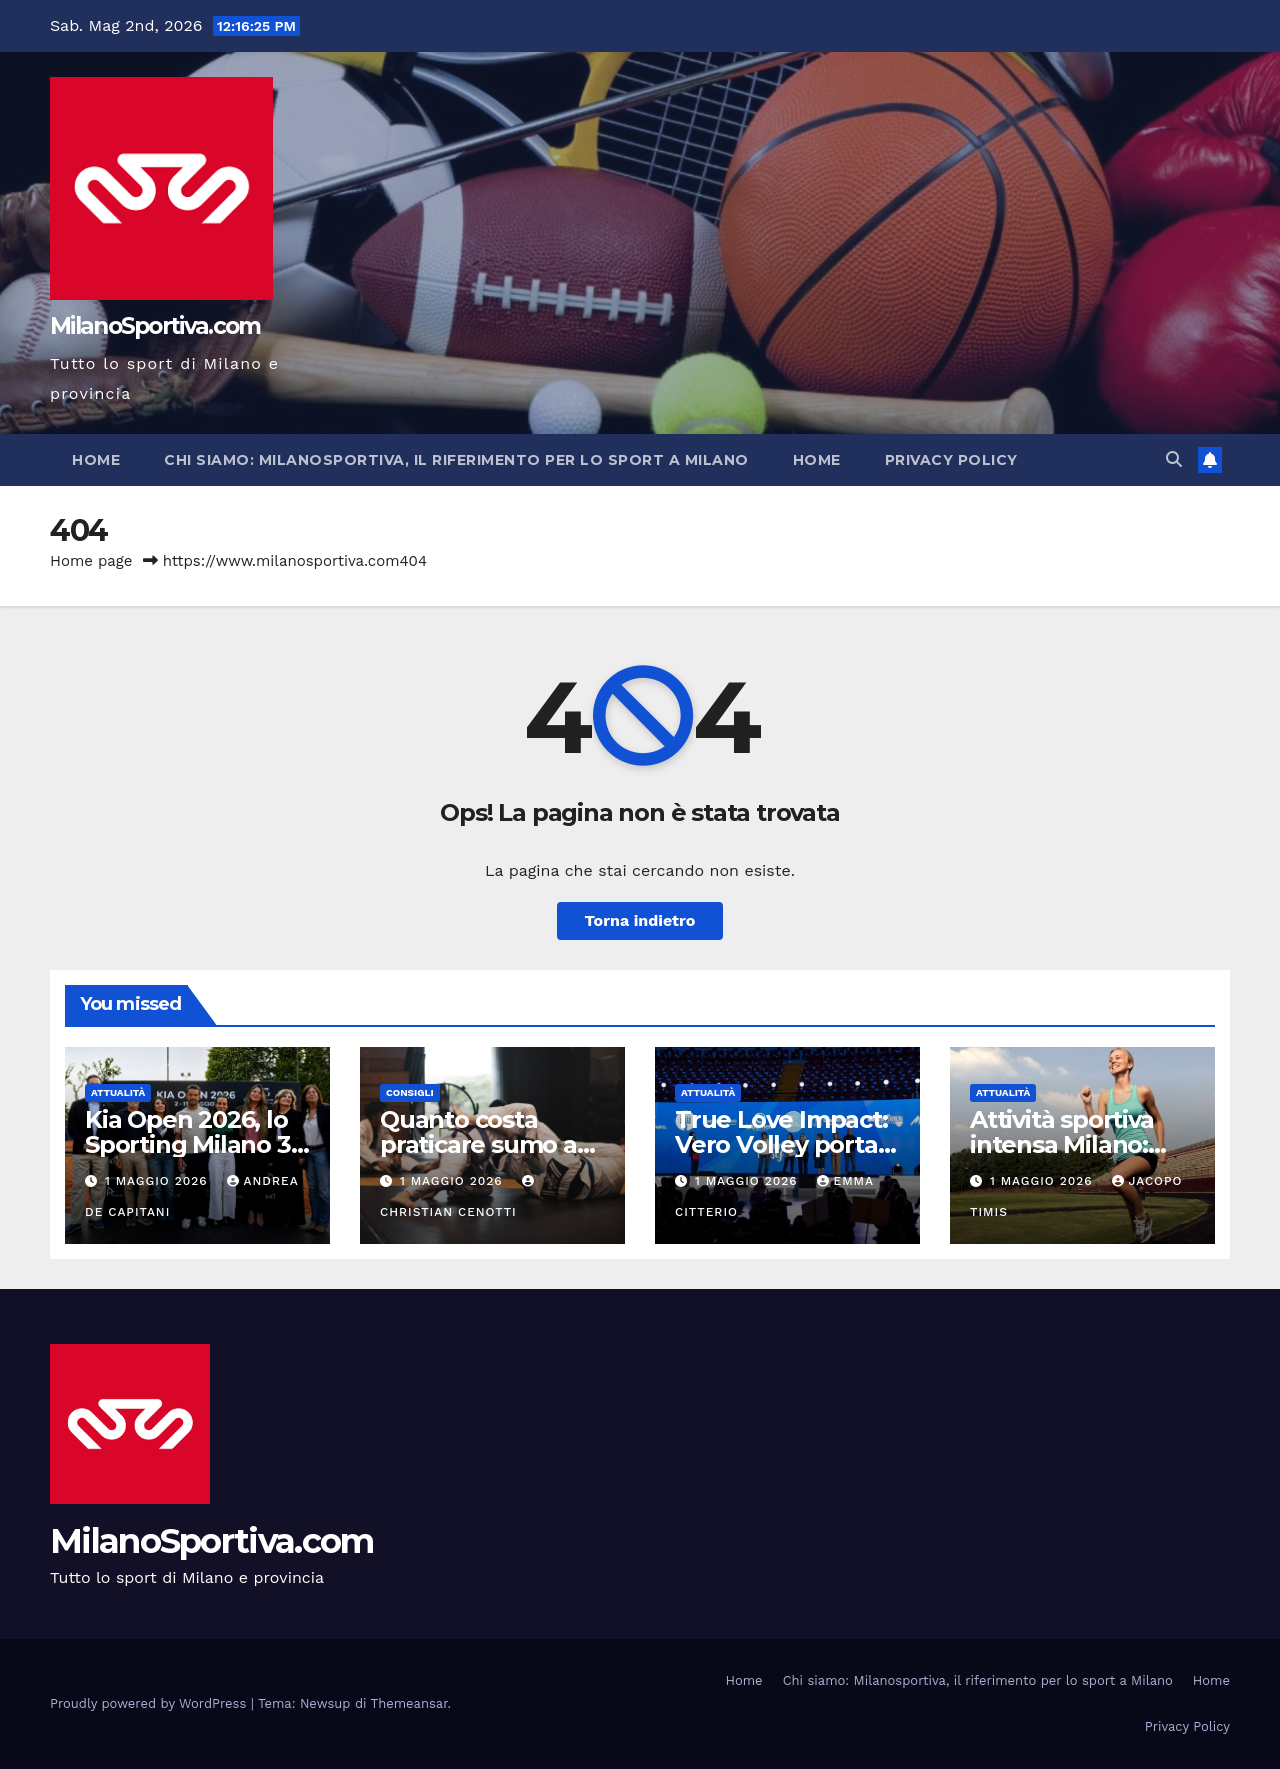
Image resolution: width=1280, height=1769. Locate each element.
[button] (1174, 459)
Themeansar (409, 1703)
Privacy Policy (951, 460)
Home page (91, 561)
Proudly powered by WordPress (150, 1703)
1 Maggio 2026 (159, 1181)
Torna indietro (640, 920)
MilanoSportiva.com (155, 326)
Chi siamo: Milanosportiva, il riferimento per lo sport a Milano (456, 460)
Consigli (410, 1092)
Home (96, 460)
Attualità (118, 1092)
